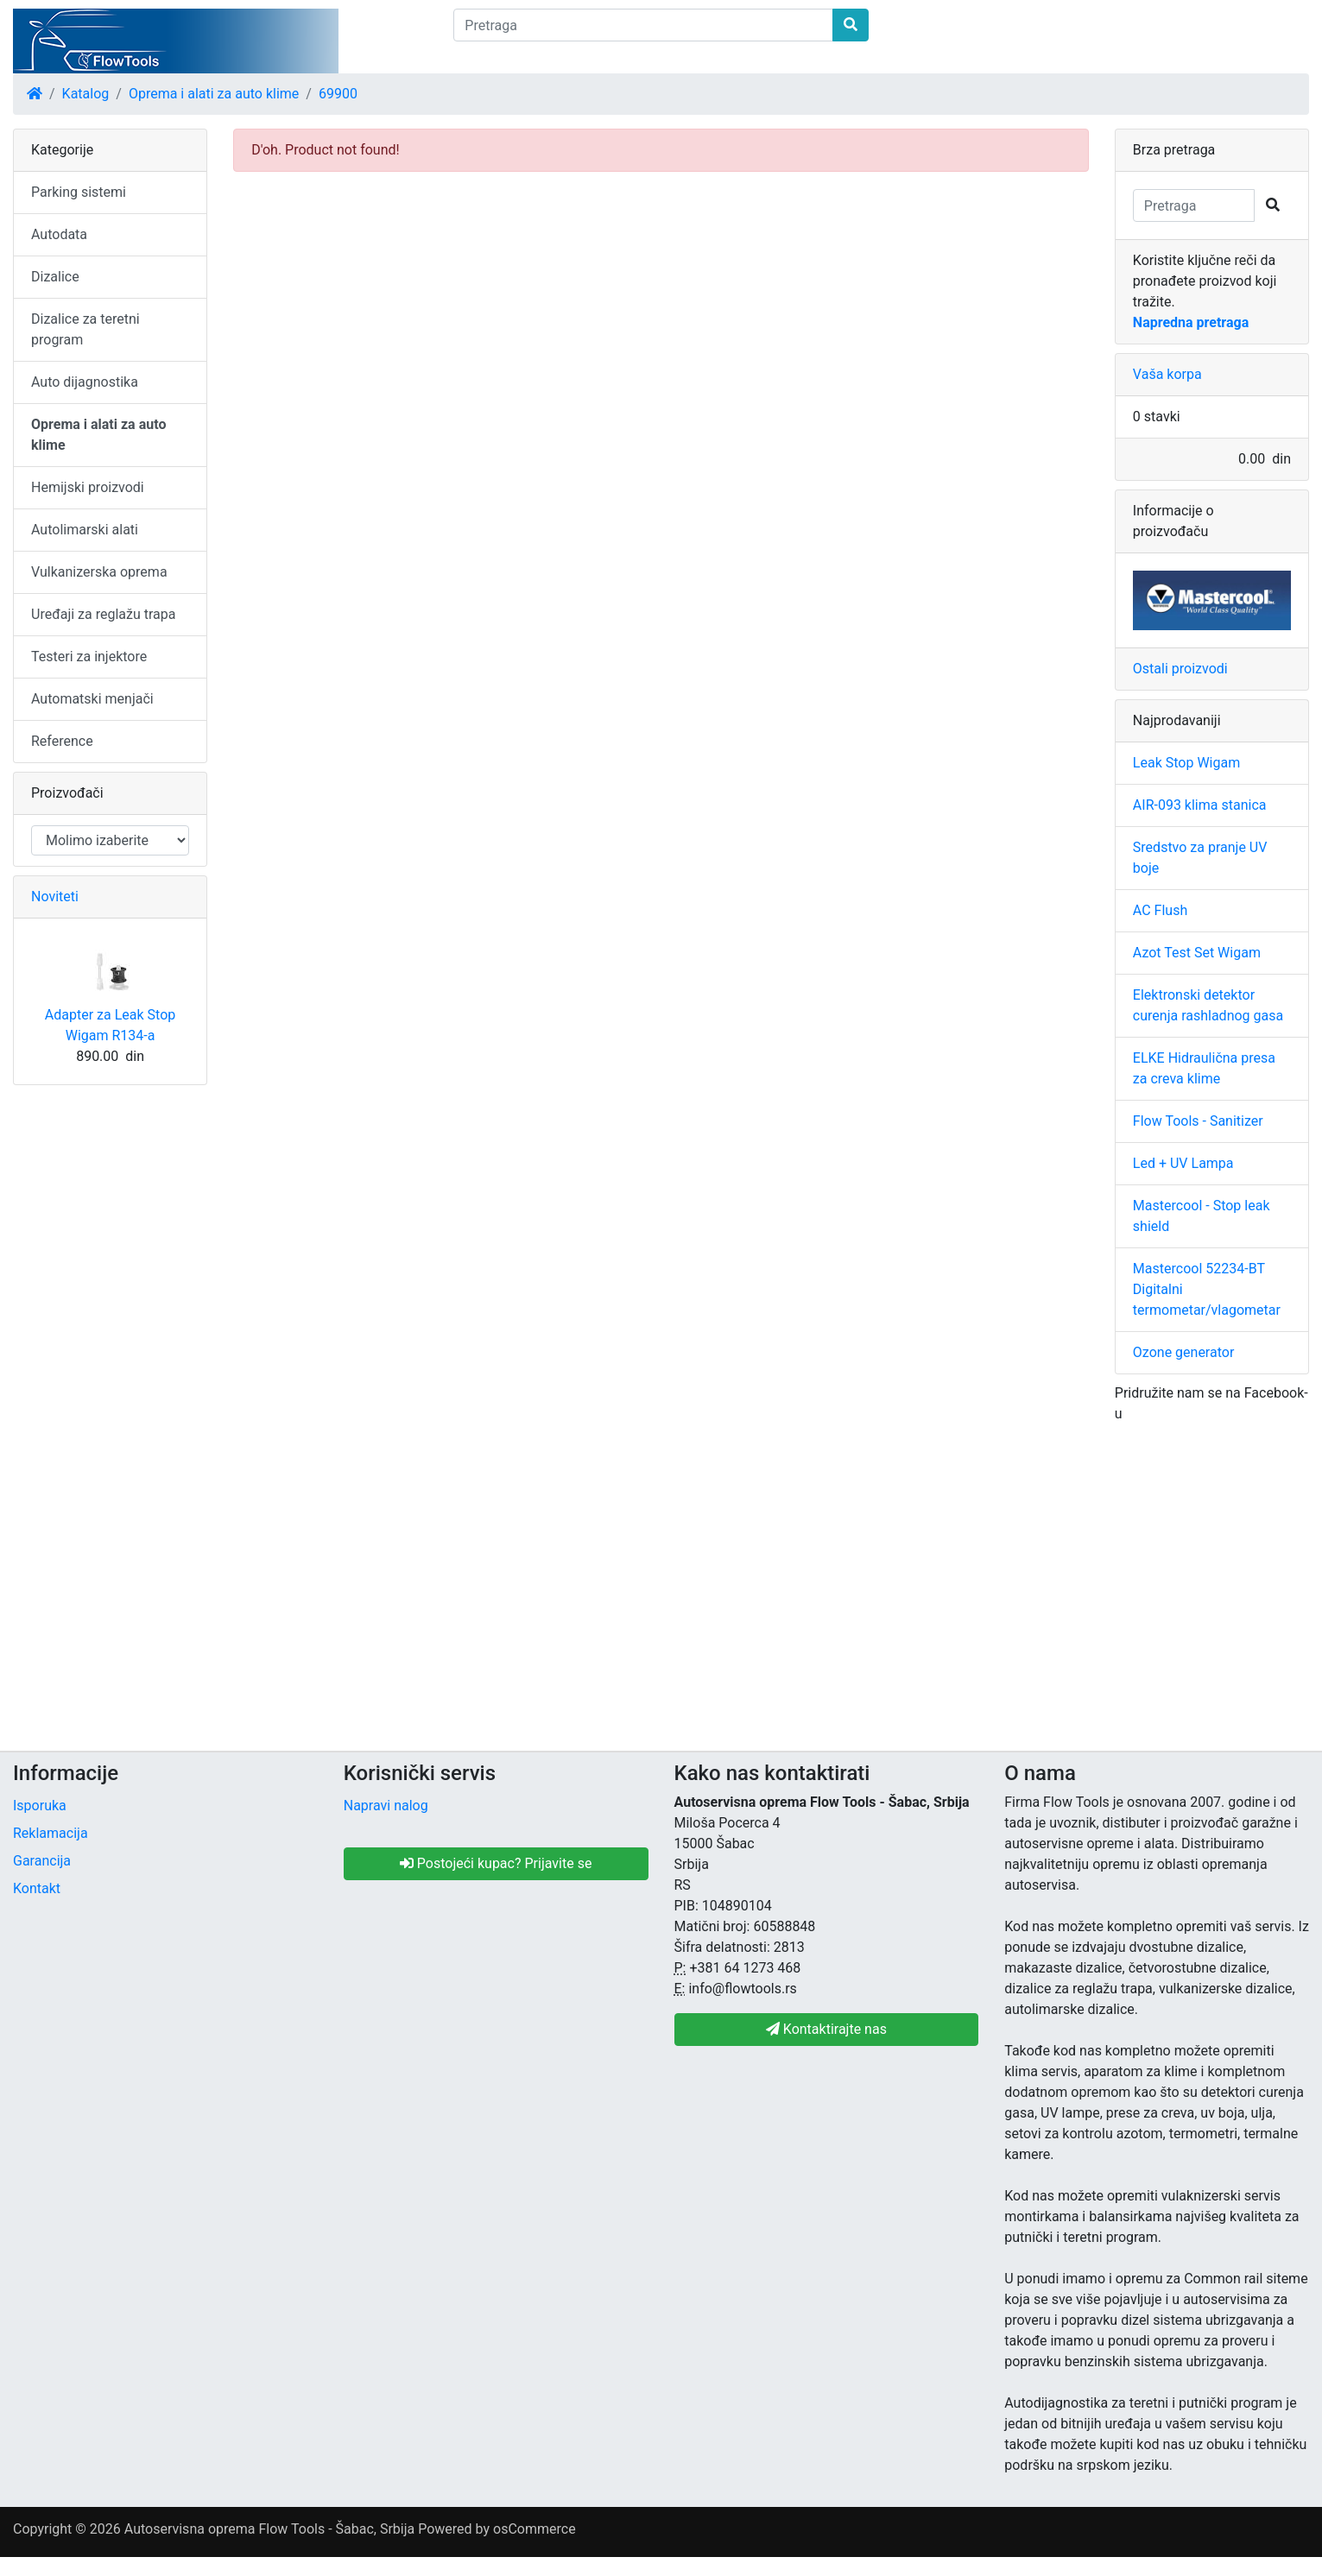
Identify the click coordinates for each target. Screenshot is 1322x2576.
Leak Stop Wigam (1186, 762)
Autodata (59, 234)
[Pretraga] (642, 25)
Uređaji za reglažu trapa (103, 614)
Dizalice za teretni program (85, 329)
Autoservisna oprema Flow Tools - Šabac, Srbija (269, 2529)
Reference (62, 741)
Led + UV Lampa (1183, 1163)
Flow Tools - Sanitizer (1198, 1121)
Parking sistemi (78, 192)
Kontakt (36, 1888)
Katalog (86, 93)
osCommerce (534, 2529)
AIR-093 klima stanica (1200, 805)
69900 (338, 93)
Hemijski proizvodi (87, 487)
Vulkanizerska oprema (99, 572)
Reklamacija (50, 1833)
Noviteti (55, 896)
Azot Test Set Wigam (1197, 952)
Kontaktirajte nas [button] (826, 2029)
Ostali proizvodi (1180, 668)
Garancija (42, 1861)
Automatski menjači (92, 699)
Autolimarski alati (84, 529)
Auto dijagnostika (84, 382)
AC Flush (1160, 910)
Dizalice (55, 276)
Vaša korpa (1167, 374)
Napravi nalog (386, 1805)
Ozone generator (1183, 1352)
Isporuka (39, 1805)
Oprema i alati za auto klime (214, 93)
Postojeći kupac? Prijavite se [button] (496, 1863)
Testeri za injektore (89, 656)
